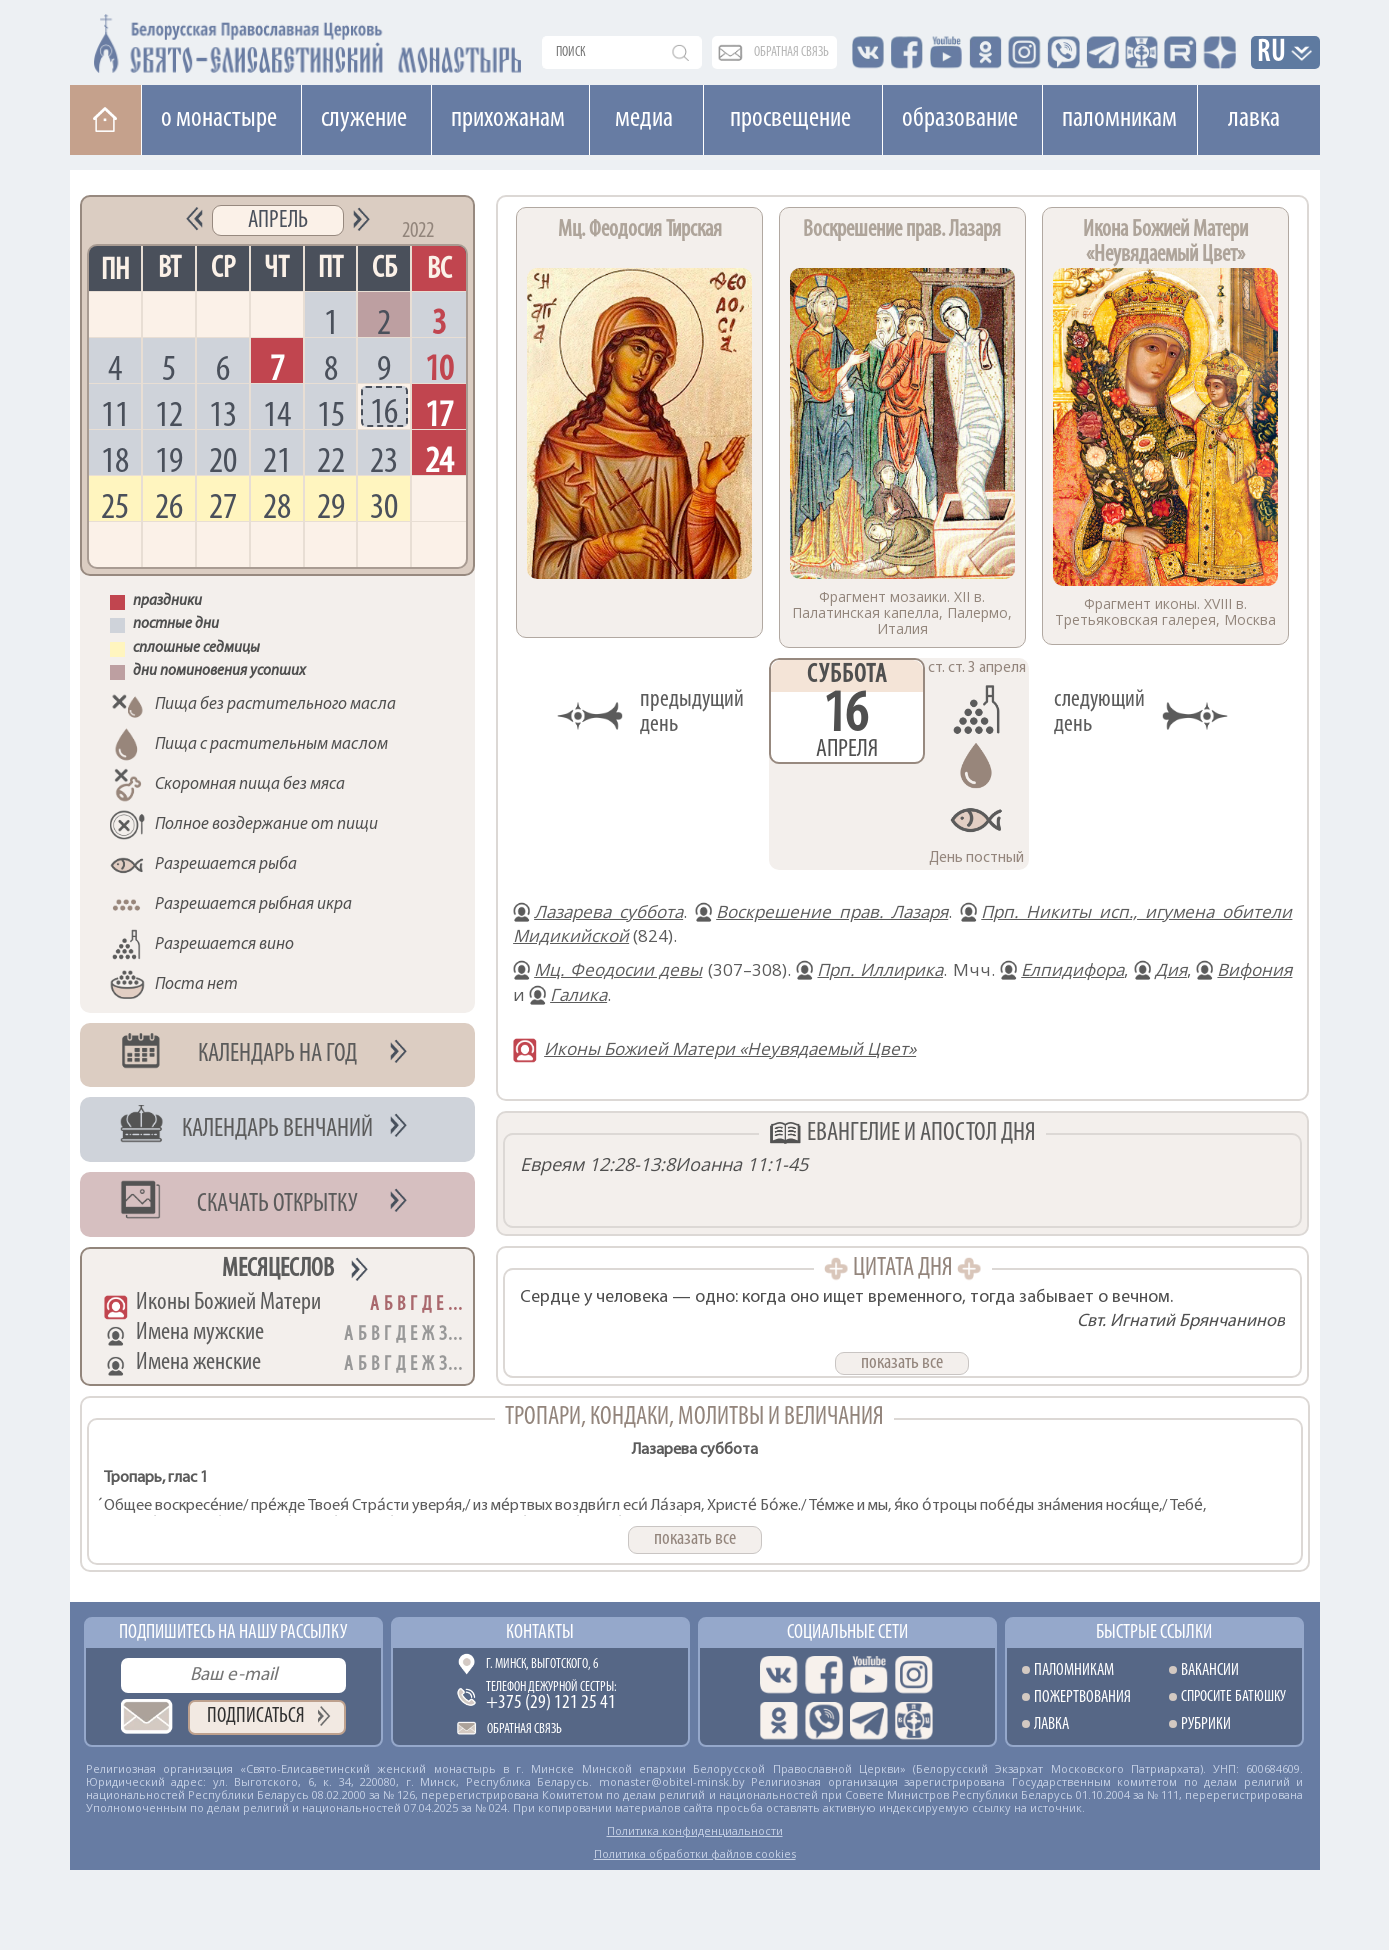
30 (384, 505)
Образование (960, 119)
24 (439, 459)
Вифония (1254, 969)
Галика (578, 994)
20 (223, 459)
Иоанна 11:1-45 (741, 1164)
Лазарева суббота (608, 911)
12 (169, 413)
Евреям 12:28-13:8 (597, 1164)
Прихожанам (508, 119)
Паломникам (1119, 119)
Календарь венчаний (277, 1129)
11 (115, 413)
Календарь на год (277, 1054)
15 (331, 413)
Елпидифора (1072, 969)
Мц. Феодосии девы (618, 969)
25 (115, 505)
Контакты (540, 1633)
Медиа (644, 119)
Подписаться (256, 1716)
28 (277, 505)
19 (169, 459)
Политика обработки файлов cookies (695, 1853)
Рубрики (1206, 1724)
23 (384, 459)
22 (331, 459)
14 (277, 413)
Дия (1171, 969)
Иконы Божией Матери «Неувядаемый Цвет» (730, 1048)
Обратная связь (524, 1729)
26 (169, 505)
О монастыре (219, 119)
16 (384, 411)
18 (115, 459)
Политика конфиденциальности (695, 1830)
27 (223, 505)
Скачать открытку (277, 1204)
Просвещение (790, 119)
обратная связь (791, 52)
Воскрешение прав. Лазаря (832, 911)
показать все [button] (902, 1363)
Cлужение (364, 119)
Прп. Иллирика (880, 969)
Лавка (1254, 119)
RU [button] (1272, 53)
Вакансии (1210, 1670)
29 (331, 505)
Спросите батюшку (1233, 1697)
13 (223, 413)
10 (439, 367)
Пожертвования (1082, 1697)
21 (277, 459)
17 (439, 413)
